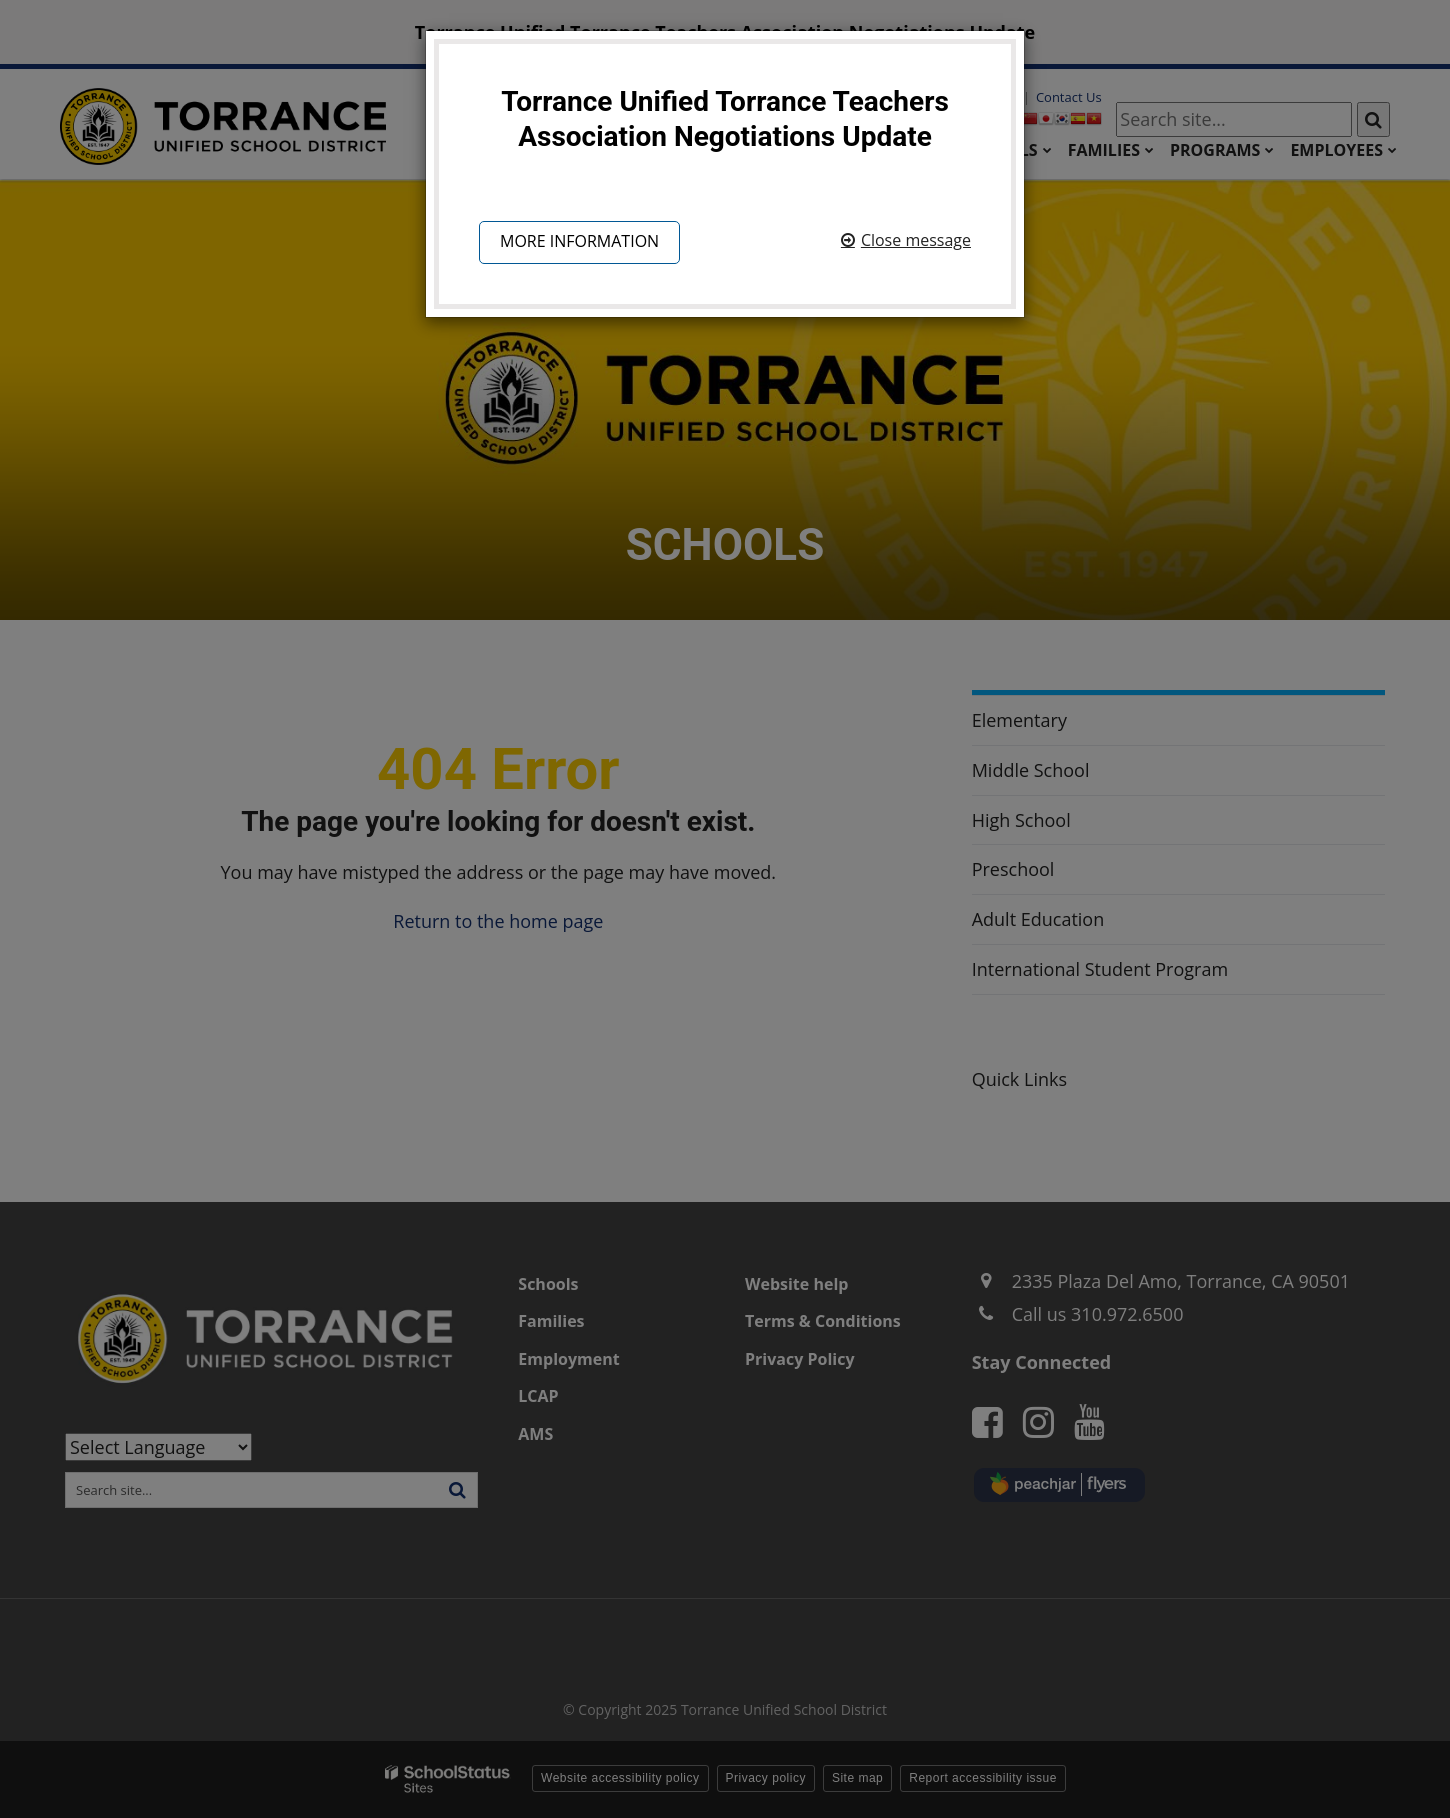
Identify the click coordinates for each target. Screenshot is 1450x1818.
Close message (916, 240)
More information (579, 241)
